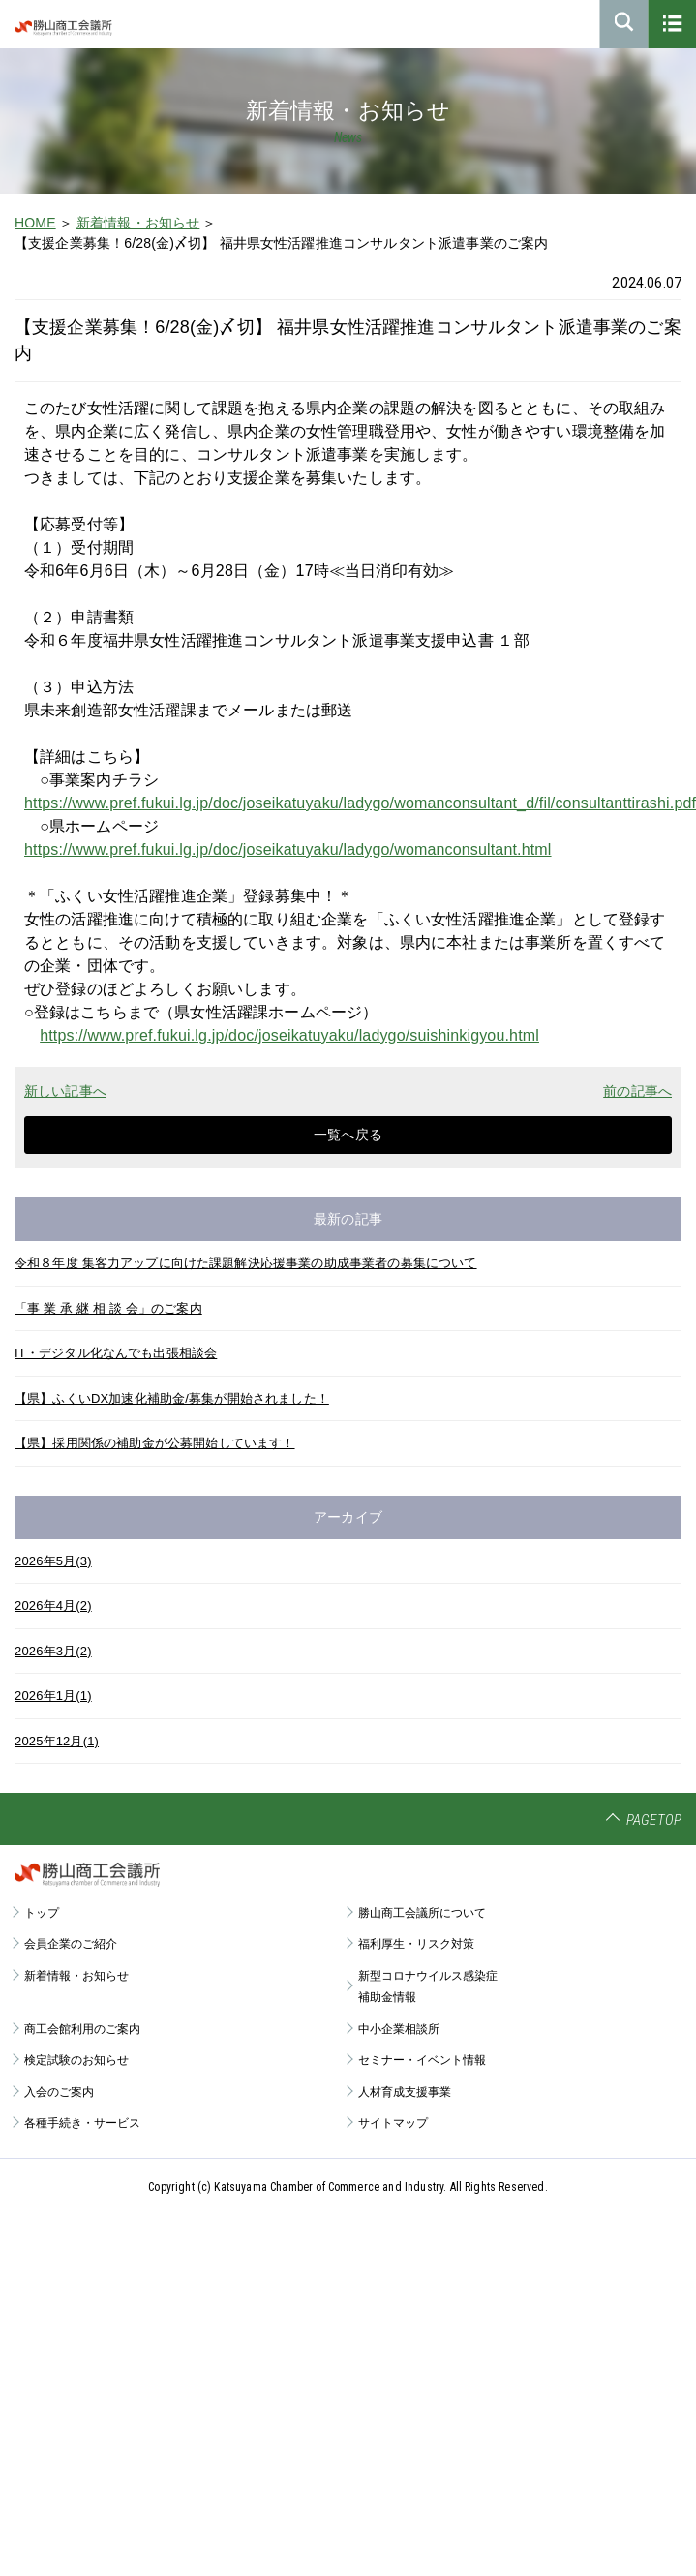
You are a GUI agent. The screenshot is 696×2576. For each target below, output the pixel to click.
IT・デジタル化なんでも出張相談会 (116, 1353)
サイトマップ (393, 2123)
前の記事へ (637, 1091)
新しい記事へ (65, 1091)
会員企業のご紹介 (70, 1944)
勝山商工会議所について (422, 1913)
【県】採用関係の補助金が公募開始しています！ (155, 1443)
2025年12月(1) (57, 1741)
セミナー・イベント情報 (422, 2060)
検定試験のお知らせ (76, 2060)
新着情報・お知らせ (137, 222)
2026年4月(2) (53, 1605)
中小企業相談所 (398, 2029)
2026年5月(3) (53, 1561)
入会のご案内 (59, 2092)
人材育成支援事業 (404, 2092)
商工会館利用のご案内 (82, 2029)
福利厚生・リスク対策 (416, 1944)
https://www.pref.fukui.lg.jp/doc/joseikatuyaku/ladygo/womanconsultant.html (288, 849)
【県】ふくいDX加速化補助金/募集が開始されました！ (172, 1398)
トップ (41, 1913)
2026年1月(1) (53, 1695)
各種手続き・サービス (82, 2123)
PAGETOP (653, 1820)
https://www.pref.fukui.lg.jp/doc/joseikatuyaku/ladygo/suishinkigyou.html (289, 1035)
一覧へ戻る (348, 1134)
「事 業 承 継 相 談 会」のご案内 (108, 1308)
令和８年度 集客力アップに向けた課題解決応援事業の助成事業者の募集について (246, 1263)
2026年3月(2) (53, 1651)
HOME (35, 222)
